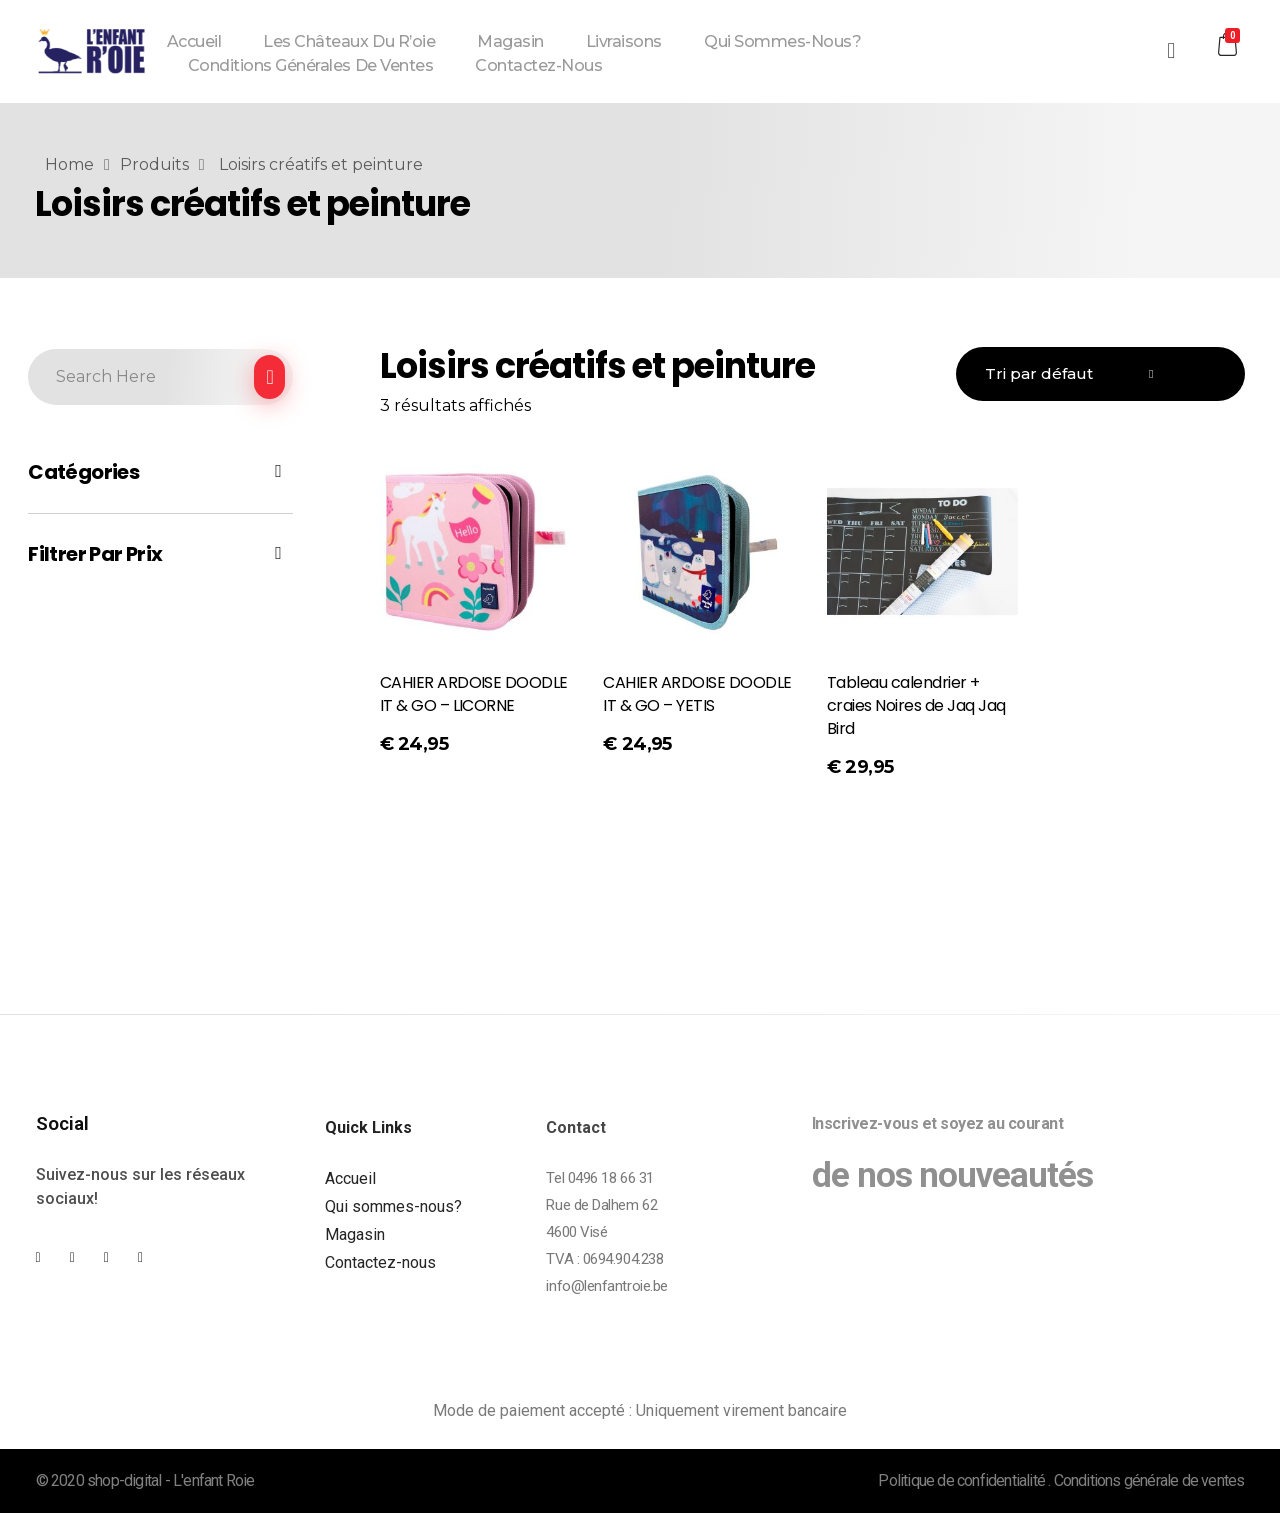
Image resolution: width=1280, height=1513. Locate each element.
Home (69, 164)
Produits (154, 164)
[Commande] (1100, 374)
